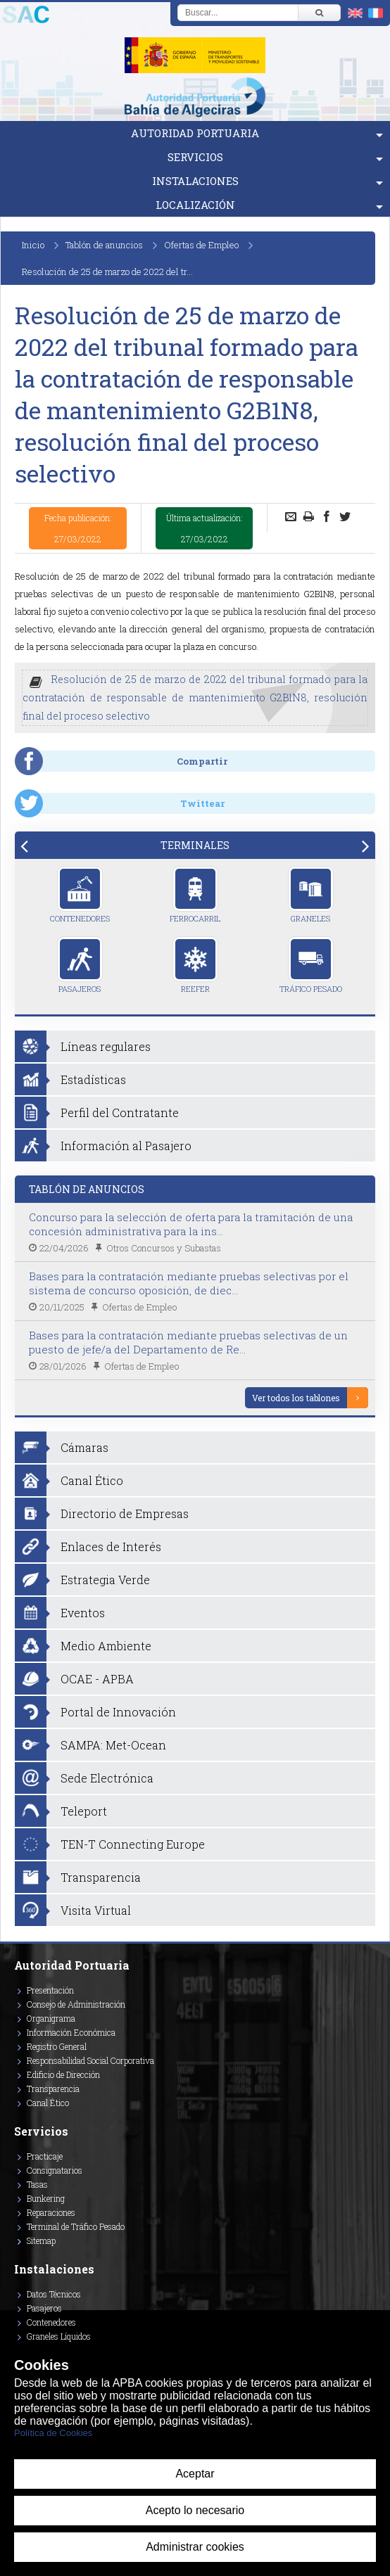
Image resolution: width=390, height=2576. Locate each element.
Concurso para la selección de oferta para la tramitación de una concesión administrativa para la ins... (191, 1224)
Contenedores (80, 895)
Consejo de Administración (76, 2004)
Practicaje (45, 2156)
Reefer (195, 965)
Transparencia (53, 2088)
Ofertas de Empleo (201, 244)
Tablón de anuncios (104, 244)
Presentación (50, 1990)
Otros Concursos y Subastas (163, 1248)
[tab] (195, 845)
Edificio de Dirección (63, 2074)
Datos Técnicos (54, 2294)
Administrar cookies (195, 2547)
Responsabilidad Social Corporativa (90, 2060)
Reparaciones (51, 2212)
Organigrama (51, 2018)
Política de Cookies (53, 2433)
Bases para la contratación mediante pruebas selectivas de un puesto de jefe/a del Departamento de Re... (188, 1342)
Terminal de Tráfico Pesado (76, 2226)
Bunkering (46, 2198)
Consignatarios (54, 2170)
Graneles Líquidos (59, 2336)
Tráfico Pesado (310, 965)
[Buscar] (319, 12)
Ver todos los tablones (296, 1397)
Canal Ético (48, 2102)
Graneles (311, 895)
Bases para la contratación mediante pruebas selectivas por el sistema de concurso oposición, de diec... (188, 1283)
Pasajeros (80, 965)
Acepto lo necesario (195, 2510)
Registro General (57, 2046)
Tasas (37, 2184)
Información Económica (71, 2032)
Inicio (33, 244)
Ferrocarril (195, 895)
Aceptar (194, 2474)
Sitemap (41, 2240)
